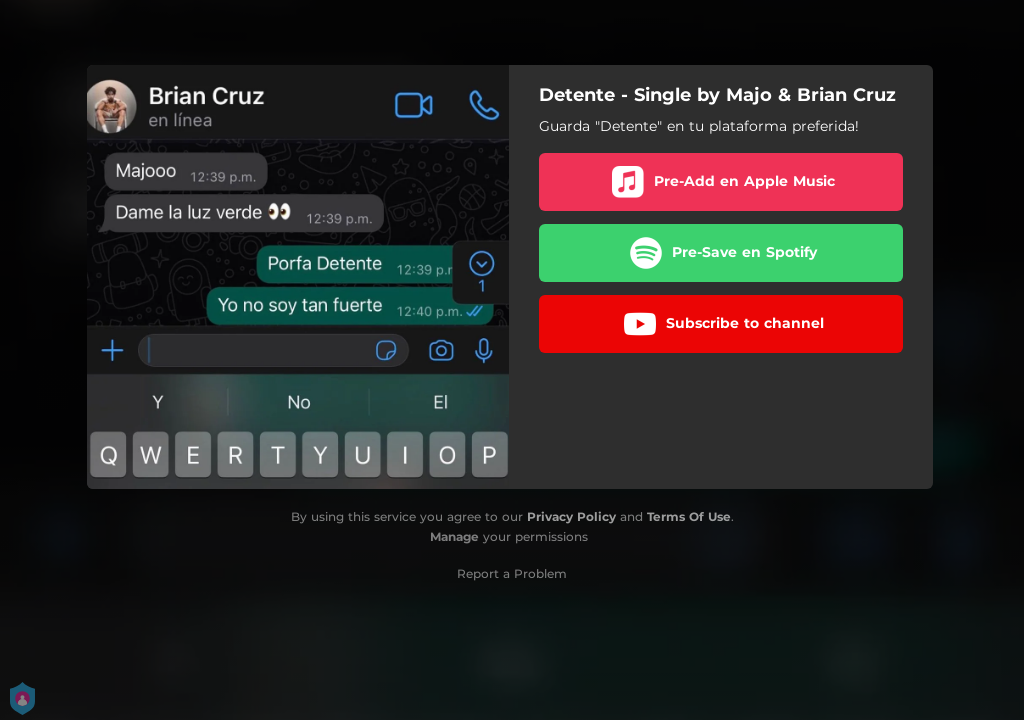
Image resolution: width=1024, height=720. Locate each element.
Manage (454, 536)
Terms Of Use (689, 516)
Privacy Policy (571, 516)
